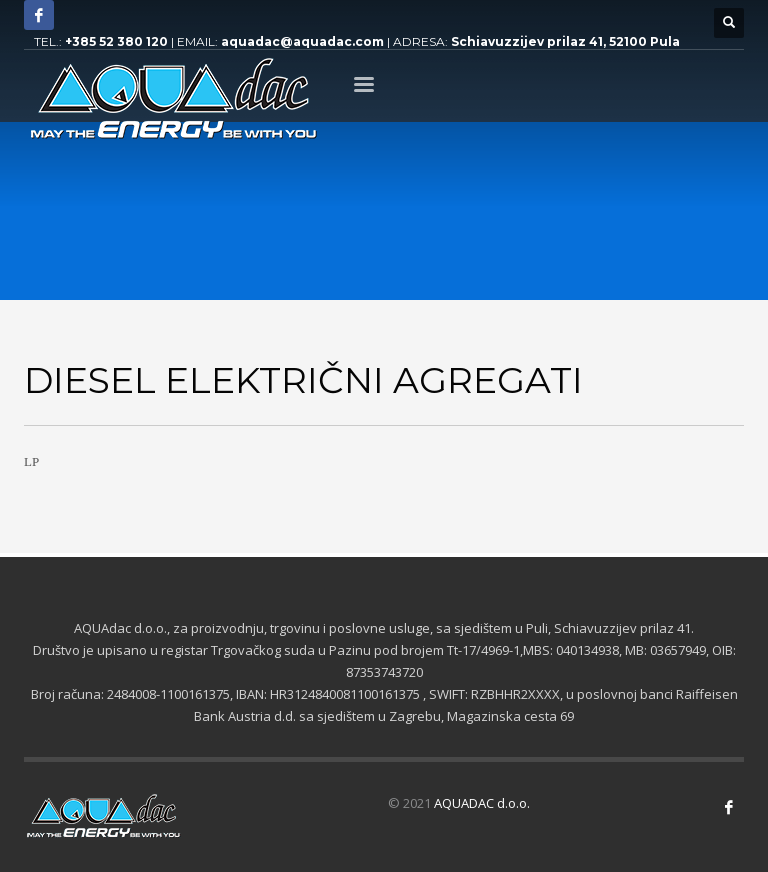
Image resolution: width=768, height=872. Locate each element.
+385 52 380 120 (116, 41)
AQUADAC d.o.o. (482, 803)
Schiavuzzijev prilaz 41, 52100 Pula (565, 41)
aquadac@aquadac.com (302, 41)
